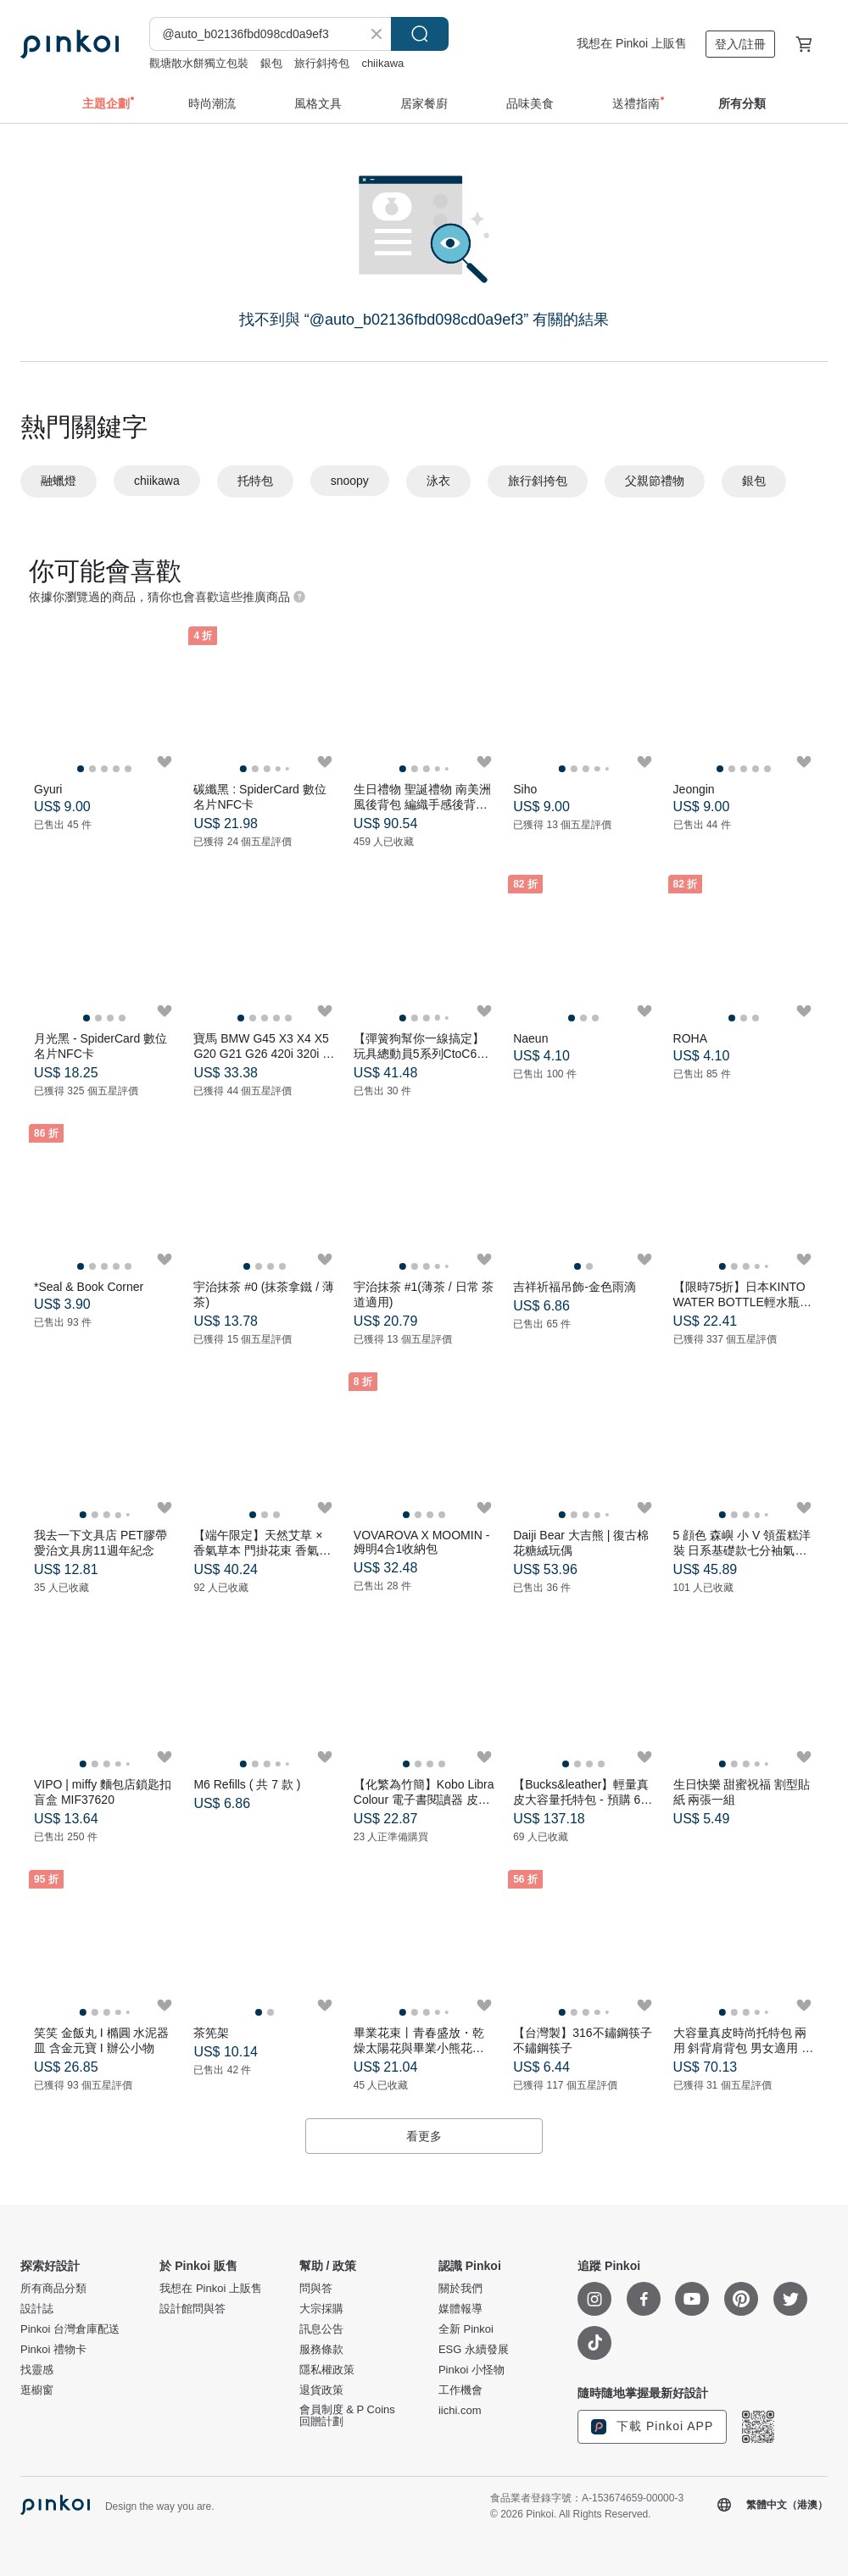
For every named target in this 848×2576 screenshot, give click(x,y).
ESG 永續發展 (473, 2350)
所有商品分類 (53, 2289)
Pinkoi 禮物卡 (53, 2350)
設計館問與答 (192, 2309)
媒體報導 (460, 2309)
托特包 (255, 480)
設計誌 (36, 2309)
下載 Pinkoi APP (652, 2426)
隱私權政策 (326, 2370)
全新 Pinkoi (466, 2329)
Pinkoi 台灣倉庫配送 (70, 2329)
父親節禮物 (654, 480)
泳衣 (438, 480)
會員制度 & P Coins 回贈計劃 (347, 2416)
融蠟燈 (58, 480)
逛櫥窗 (36, 2390)
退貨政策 (321, 2390)
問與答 (315, 2289)
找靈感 (36, 2370)
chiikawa (382, 63)
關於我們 (460, 2289)
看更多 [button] (424, 2136)
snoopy (350, 480)
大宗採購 (321, 2309)
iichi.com (460, 2411)
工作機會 (460, 2390)
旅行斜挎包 (321, 63)
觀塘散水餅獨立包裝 (198, 63)
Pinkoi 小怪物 (471, 2370)
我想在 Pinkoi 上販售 (632, 43)
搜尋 (420, 34)
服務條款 (321, 2350)
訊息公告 (321, 2329)
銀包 (271, 63)
